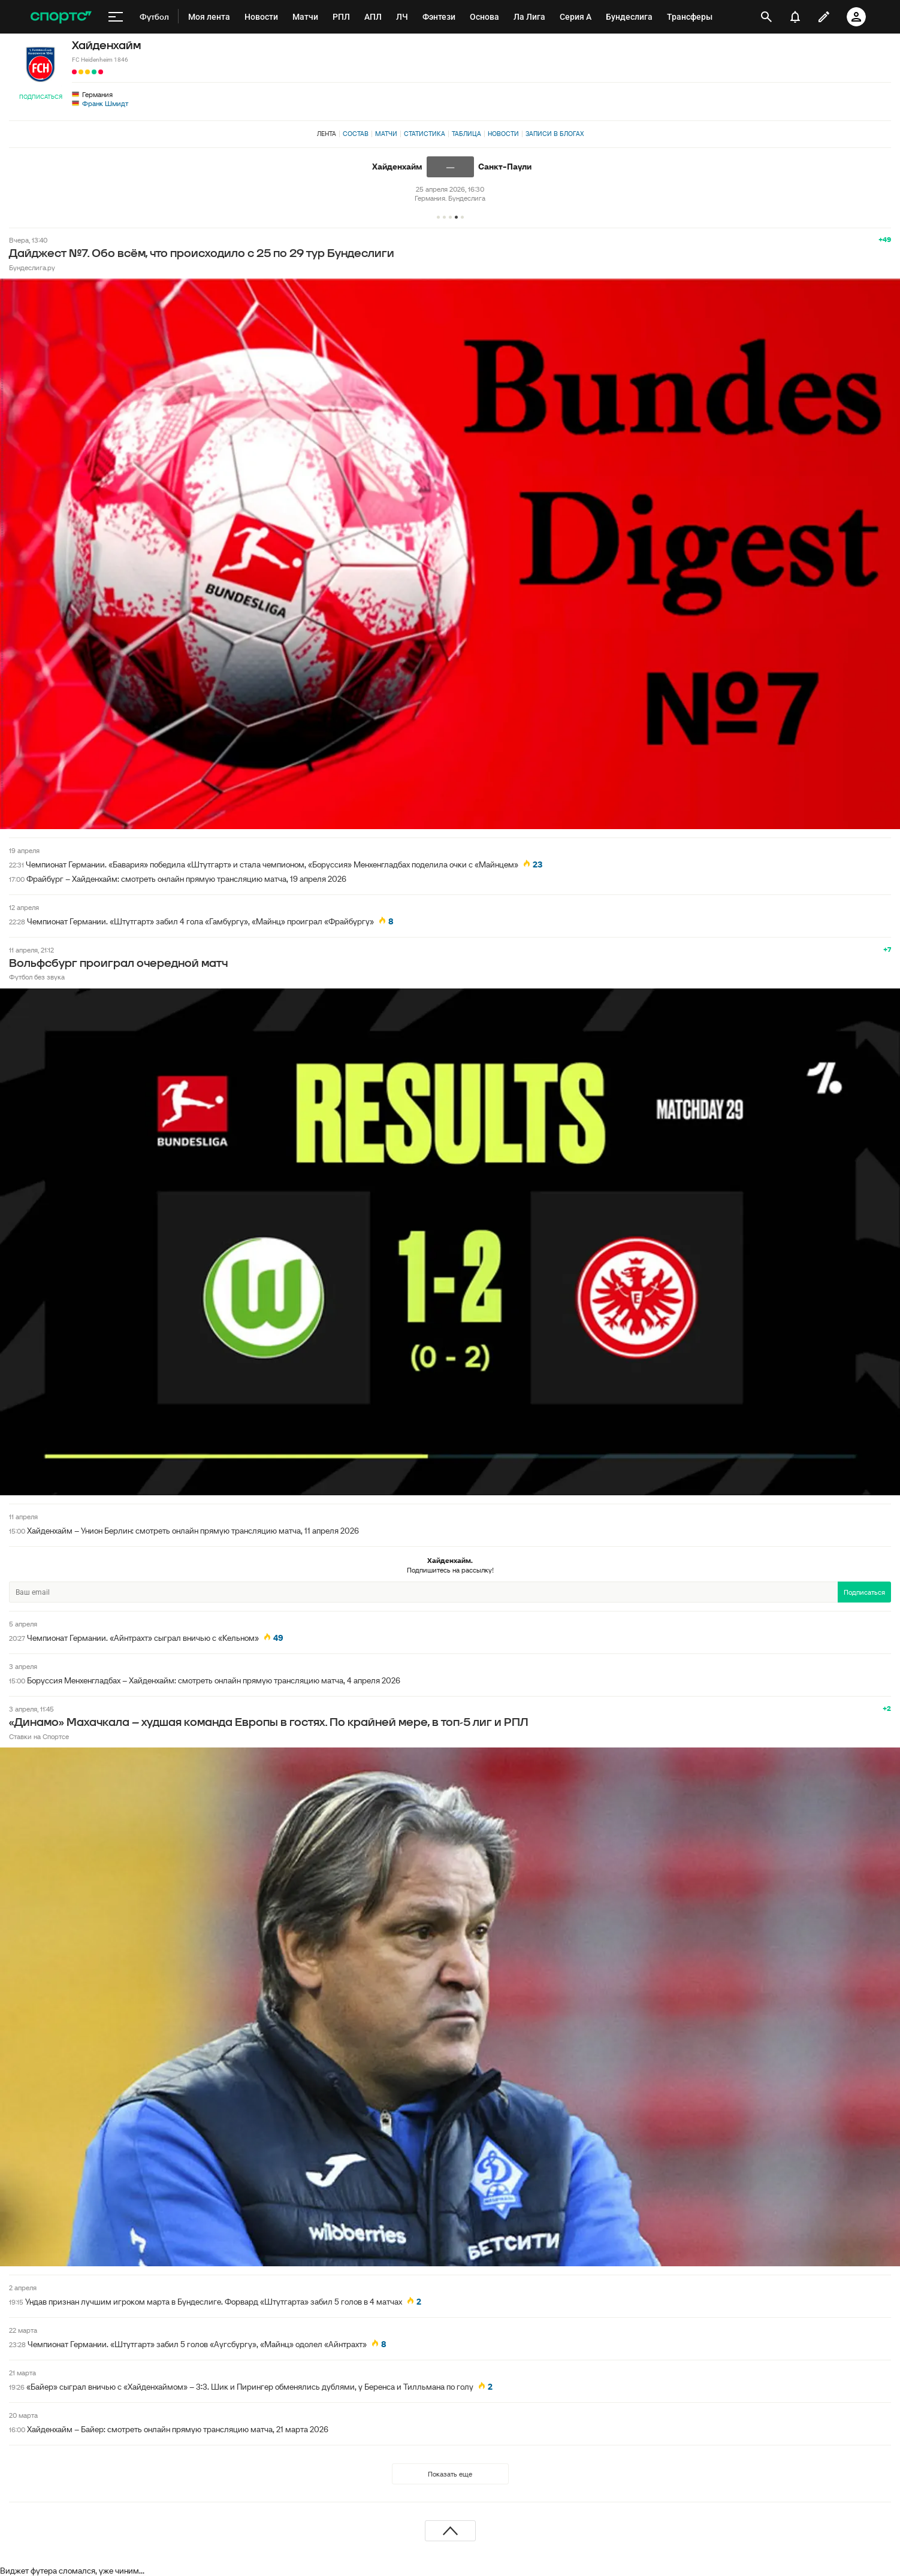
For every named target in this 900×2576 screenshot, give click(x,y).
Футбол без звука (37, 976)
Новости (503, 133)
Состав (356, 133)
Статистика (424, 133)
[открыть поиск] (767, 16)
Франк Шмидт (105, 103)
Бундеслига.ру (32, 267)
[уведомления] (795, 16)
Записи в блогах (554, 133)
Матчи (386, 133)
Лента (326, 133)
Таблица (466, 133)
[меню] (115, 17)
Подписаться (40, 97)
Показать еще (450, 2473)
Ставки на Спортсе (39, 1736)
